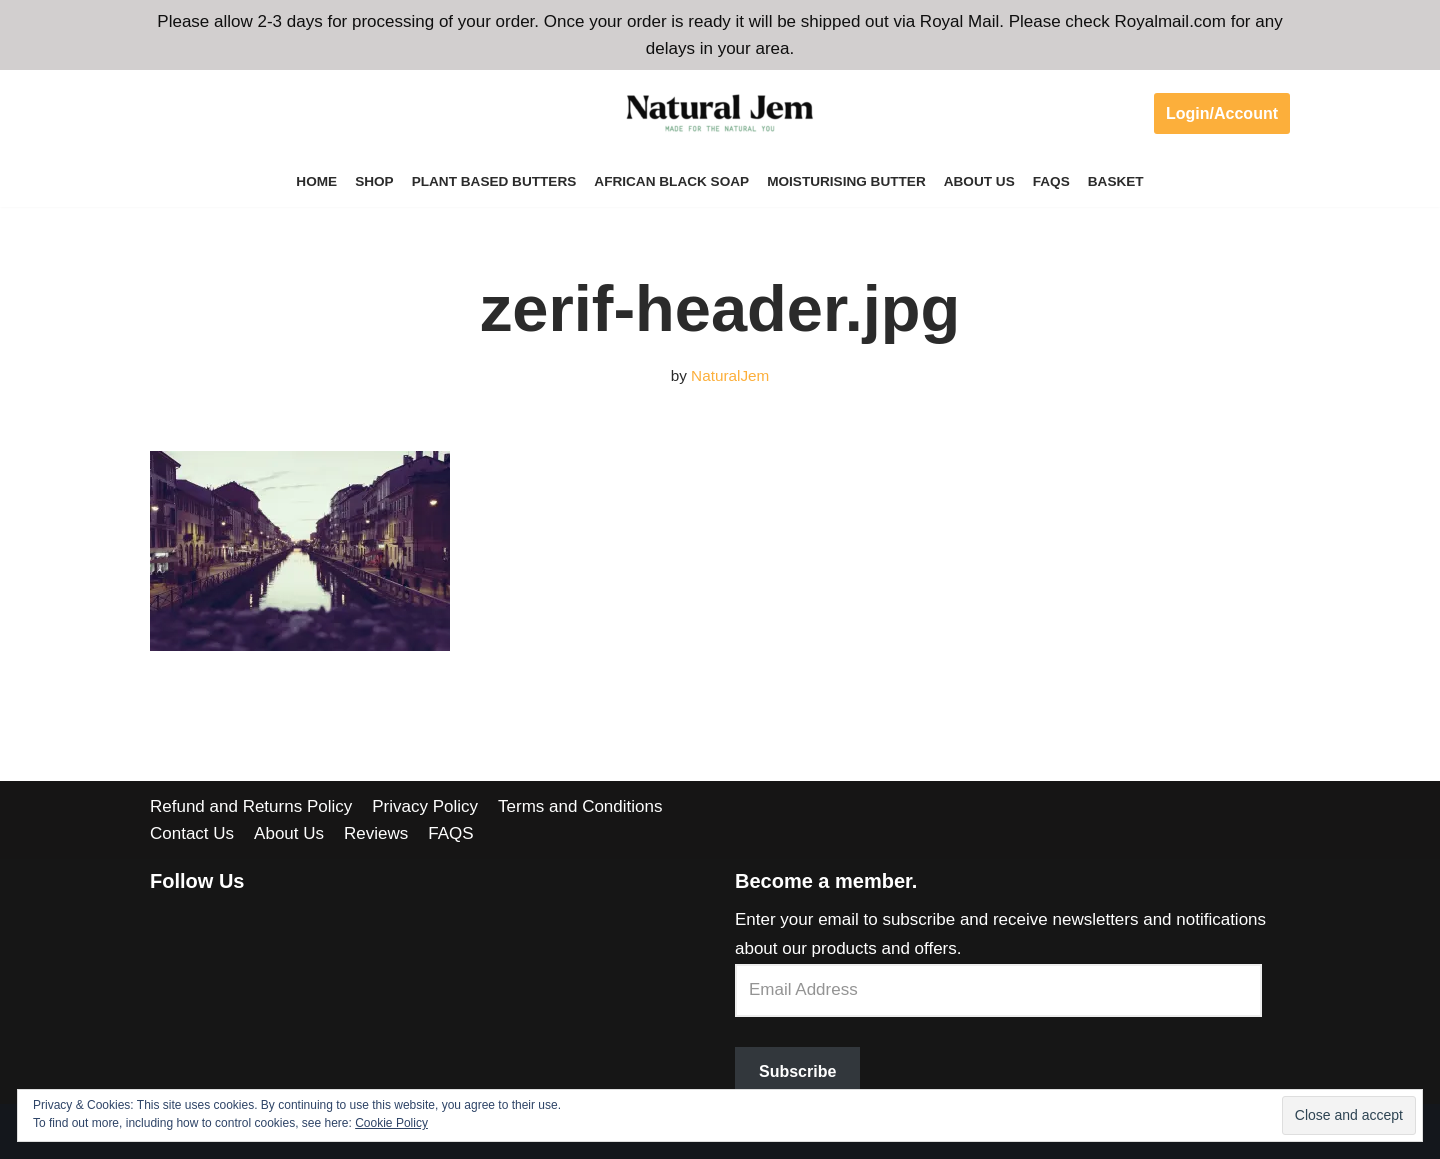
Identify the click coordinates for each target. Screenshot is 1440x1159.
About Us (979, 181)
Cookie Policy (391, 1123)
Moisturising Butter (846, 181)
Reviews (376, 833)
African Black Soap (671, 181)
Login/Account (1222, 113)
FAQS (1051, 181)
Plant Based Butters (494, 181)
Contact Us (192, 833)
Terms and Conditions (580, 806)
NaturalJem (730, 375)
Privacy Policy (425, 806)
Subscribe (797, 1071)
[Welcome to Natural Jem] (720, 113)
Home (316, 181)
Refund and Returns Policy (251, 806)
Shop (374, 181)
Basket (1116, 181)
